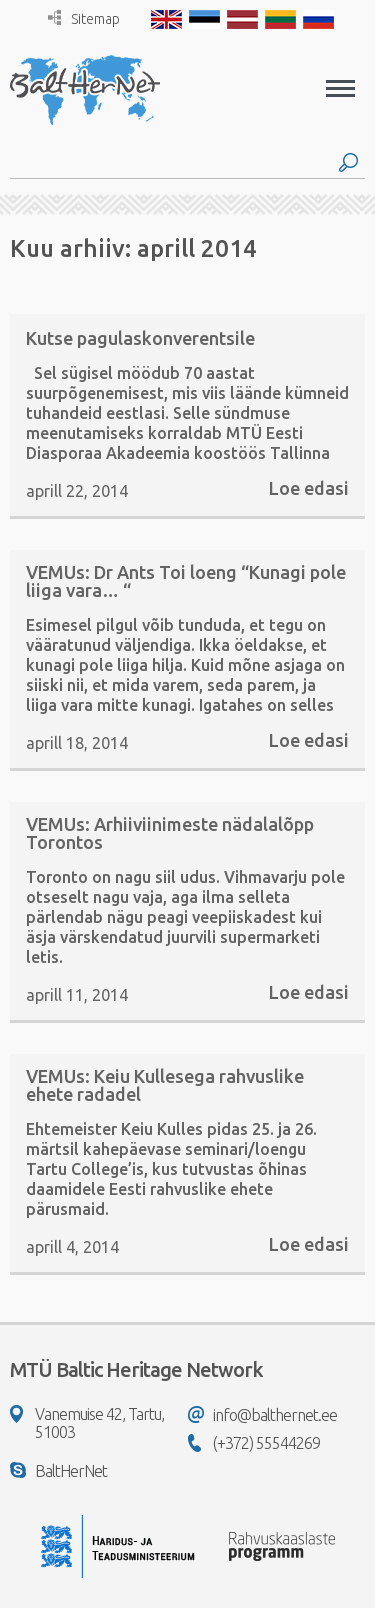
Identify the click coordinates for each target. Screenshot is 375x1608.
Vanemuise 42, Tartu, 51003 (87, 1423)
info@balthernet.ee (262, 1415)
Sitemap (84, 18)
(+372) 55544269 (254, 1443)
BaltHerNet (58, 1471)
